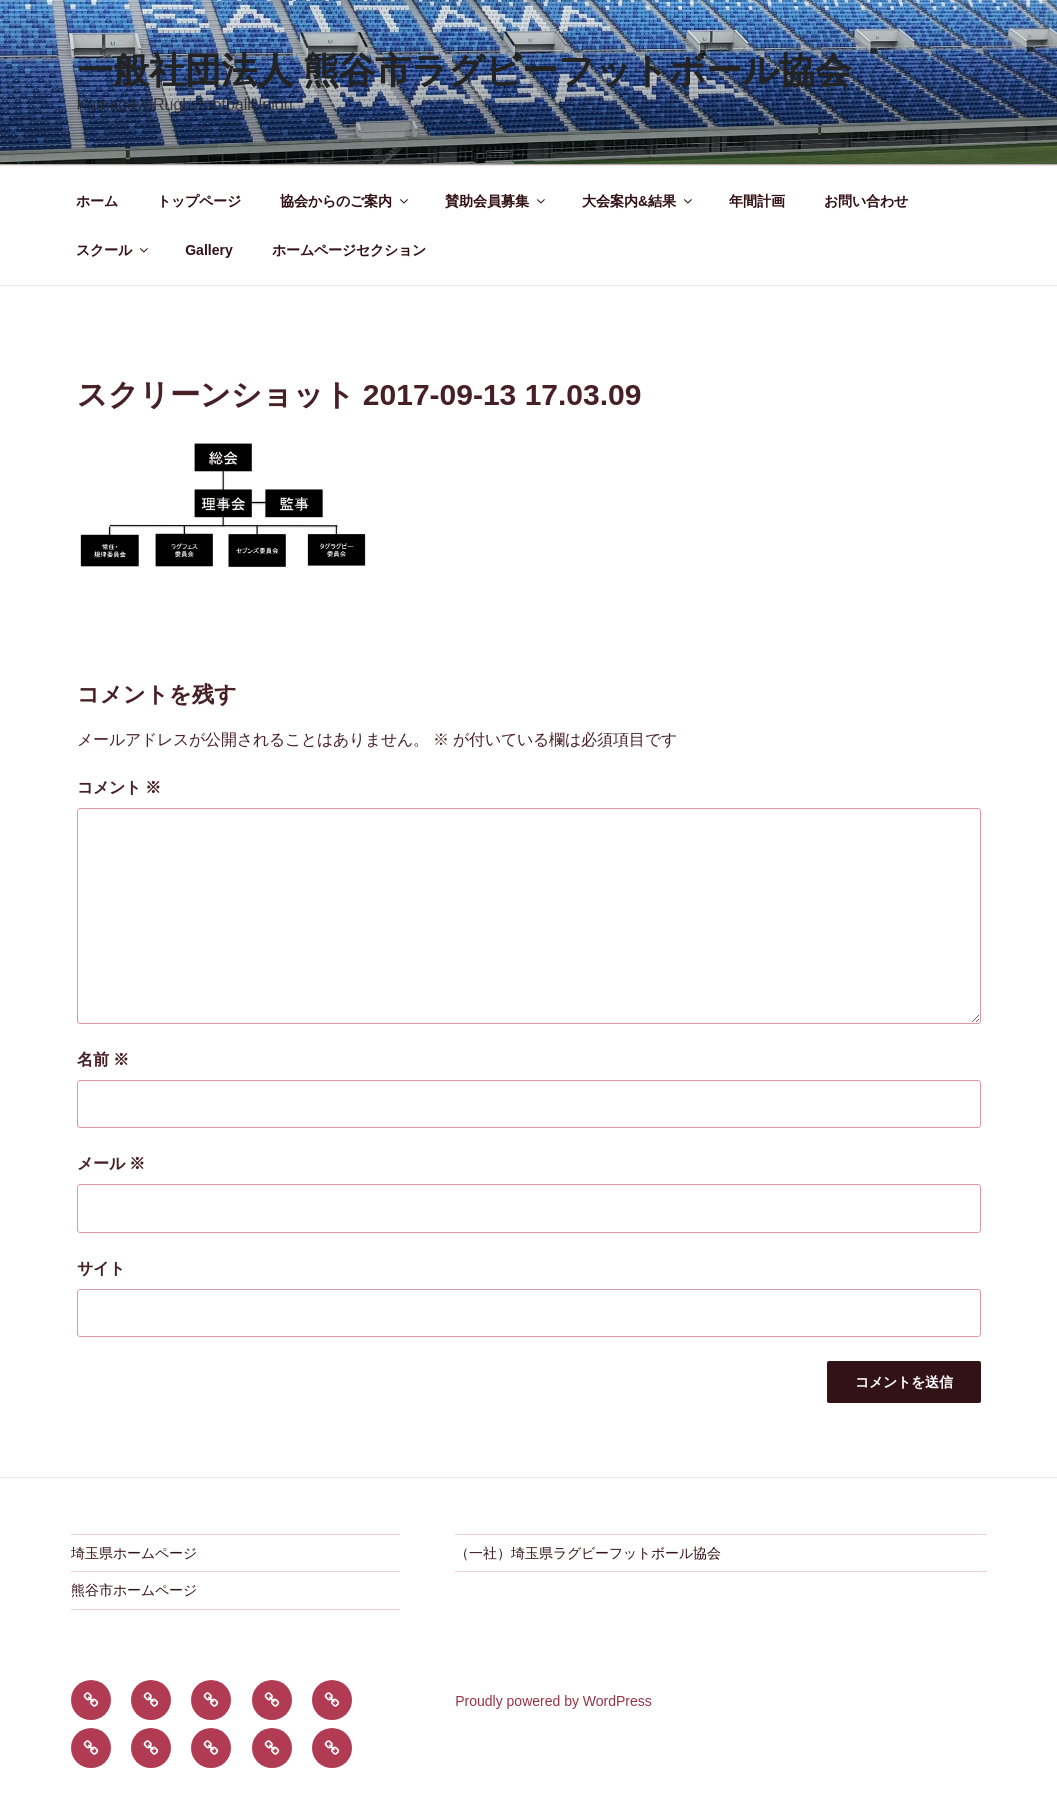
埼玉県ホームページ (134, 1553)
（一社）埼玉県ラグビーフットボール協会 (588, 1553)
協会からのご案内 (345, 201)
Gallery (208, 250)
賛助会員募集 (496, 201)
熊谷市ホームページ (134, 1590)
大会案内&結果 (638, 201)
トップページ (199, 201)
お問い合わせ (866, 201)
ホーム (97, 201)
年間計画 (757, 201)
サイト (101, 1268)
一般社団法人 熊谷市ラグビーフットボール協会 (464, 70)
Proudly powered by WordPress (553, 1701)
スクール (113, 250)
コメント (119, 787)
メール (111, 1163)
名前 (103, 1059)
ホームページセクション (349, 250)
